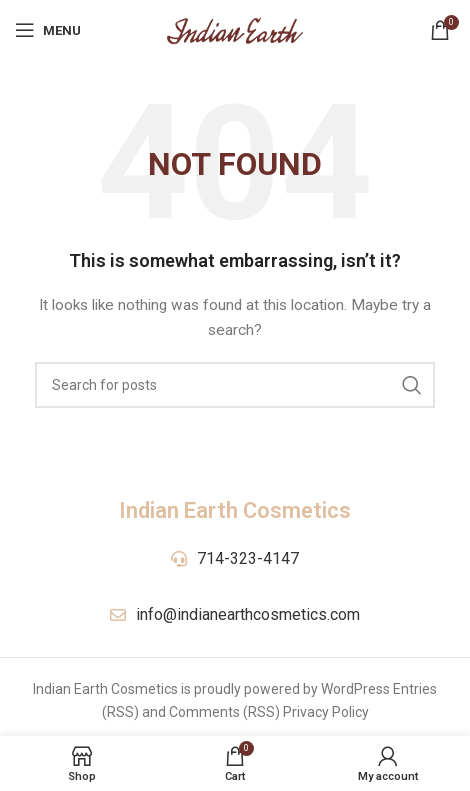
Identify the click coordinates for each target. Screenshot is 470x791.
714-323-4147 (248, 558)
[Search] (235, 385)
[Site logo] (235, 29)
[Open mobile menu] (48, 30)
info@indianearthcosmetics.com (248, 614)
